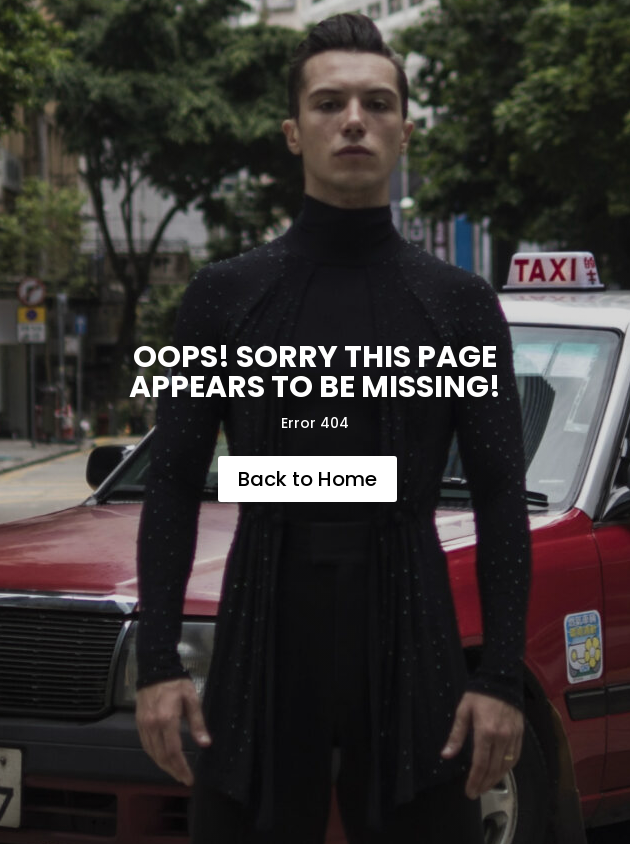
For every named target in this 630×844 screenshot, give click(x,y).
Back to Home (307, 479)
